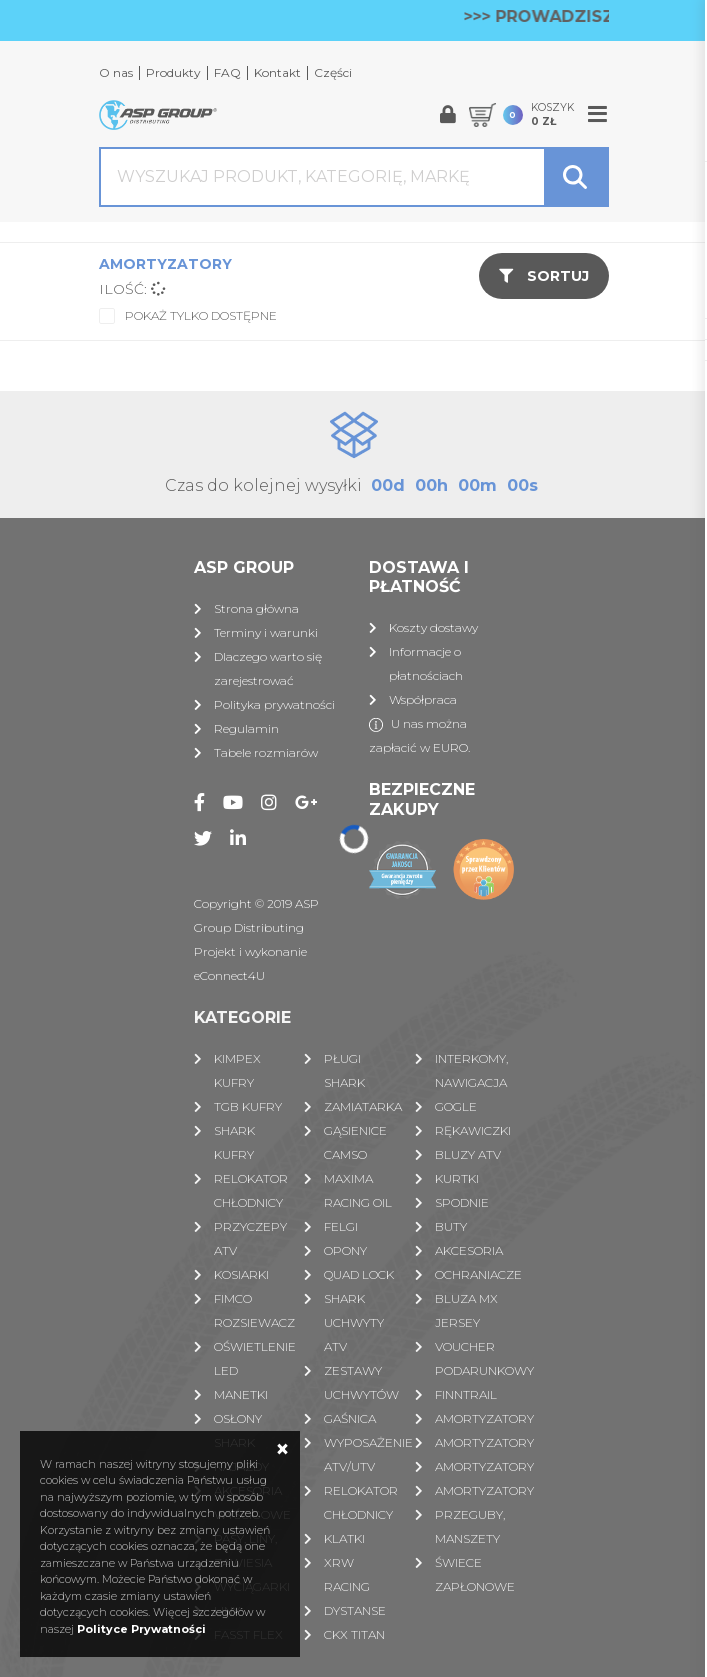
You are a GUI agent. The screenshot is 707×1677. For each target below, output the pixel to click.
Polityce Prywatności (141, 1629)
